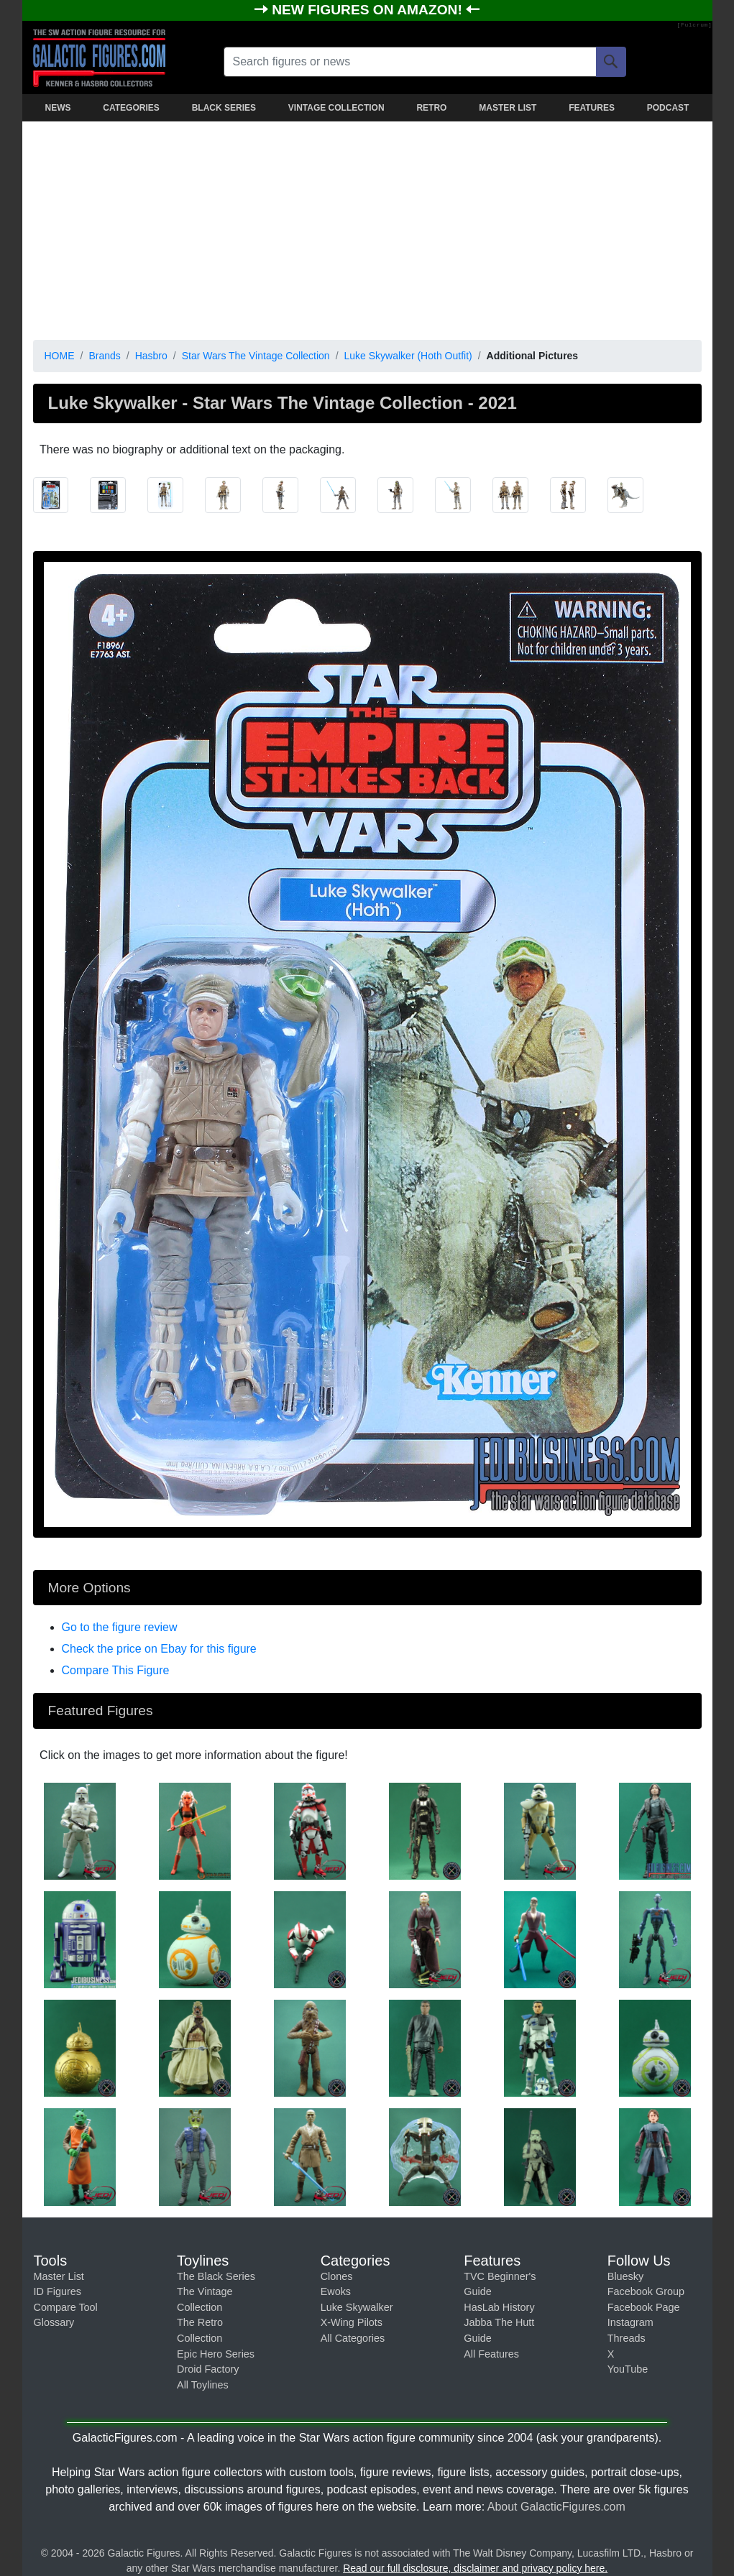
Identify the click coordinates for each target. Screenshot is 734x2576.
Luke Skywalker (357, 2307)
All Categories (353, 2338)
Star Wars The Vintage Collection (256, 355)
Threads (626, 2338)
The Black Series (216, 2276)
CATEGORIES (131, 108)
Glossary (54, 2322)
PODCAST (668, 108)
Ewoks (336, 2291)
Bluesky (625, 2276)
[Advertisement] (367, 227)
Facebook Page (643, 2307)
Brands (104, 355)
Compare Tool (66, 2307)
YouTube (627, 2369)
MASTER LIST (507, 108)
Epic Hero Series (215, 2354)
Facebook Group (645, 2291)
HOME (60, 355)
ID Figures (57, 2291)
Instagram (630, 2322)
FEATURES (592, 108)
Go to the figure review (120, 1627)
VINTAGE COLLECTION (336, 108)
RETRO (431, 108)
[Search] (611, 62)
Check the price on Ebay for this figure (159, 1649)
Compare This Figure (116, 1670)
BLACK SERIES (224, 108)
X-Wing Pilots (351, 2322)
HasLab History (499, 2307)
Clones (337, 2276)
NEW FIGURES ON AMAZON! (369, 9)
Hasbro (151, 355)
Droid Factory (208, 2369)
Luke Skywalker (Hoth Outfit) (408, 355)
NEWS (58, 108)
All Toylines (203, 2385)
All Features (491, 2354)
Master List (59, 2276)
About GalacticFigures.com (556, 2507)
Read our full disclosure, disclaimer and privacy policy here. (475, 2568)
